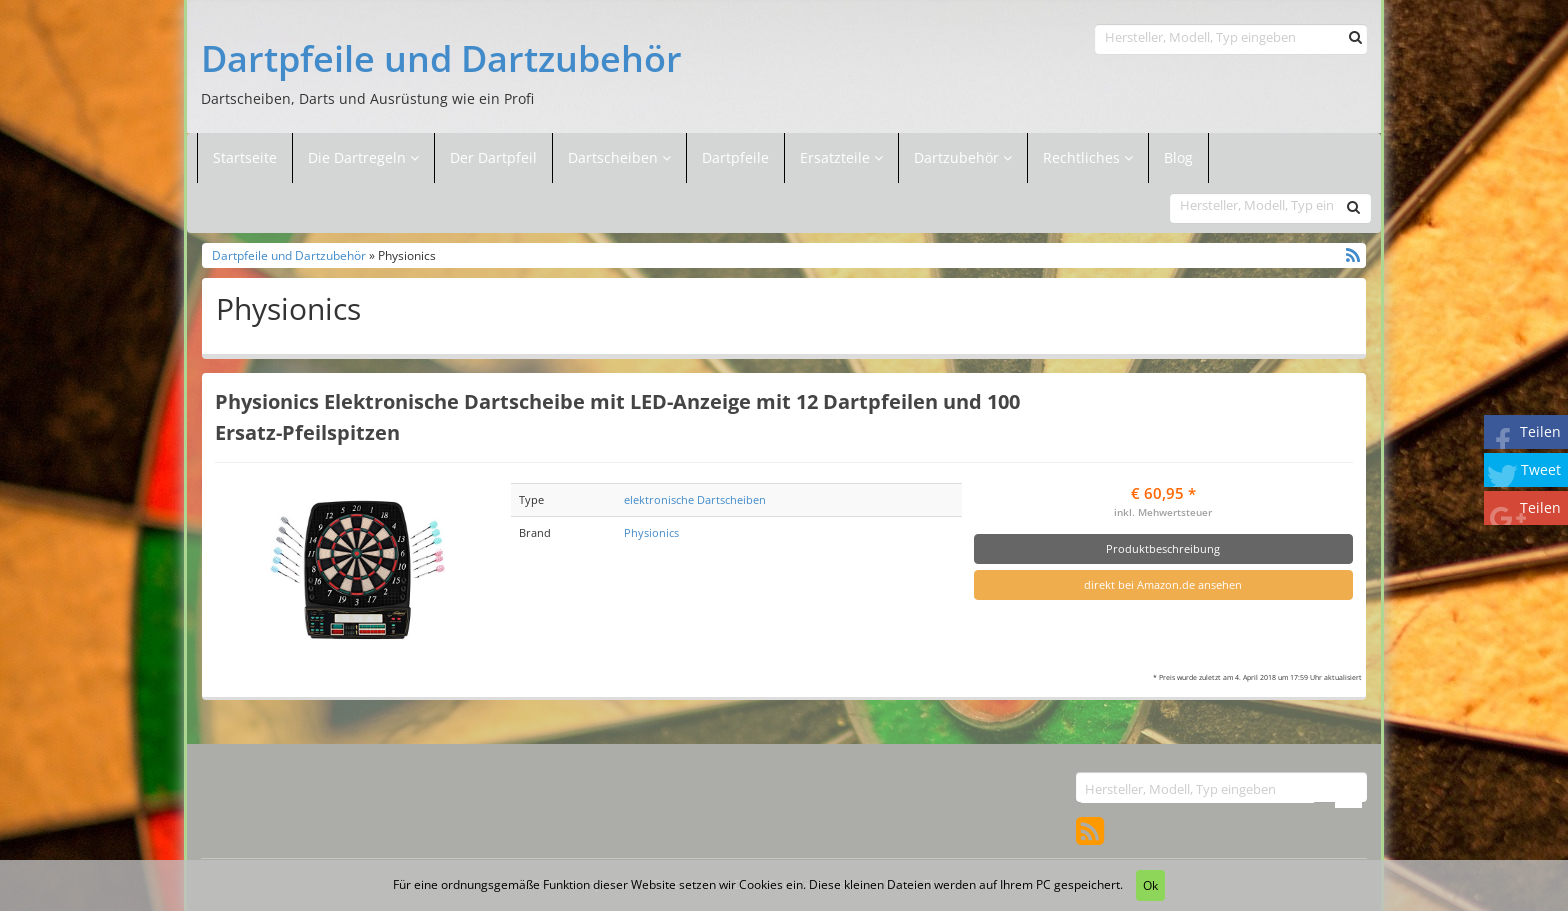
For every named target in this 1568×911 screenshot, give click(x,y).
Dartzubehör (958, 157)
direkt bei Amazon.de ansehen (1163, 584)
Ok (1150, 885)
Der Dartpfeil (493, 157)
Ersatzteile (837, 157)
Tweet (1541, 469)
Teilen (1540, 431)
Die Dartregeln (363, 157)
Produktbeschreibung (1163, 548)
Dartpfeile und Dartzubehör (441, 59)
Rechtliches (1088, 157)
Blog (1178, 157)
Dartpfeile (735, 157)
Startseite (245, 157)
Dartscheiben (615, 157)
